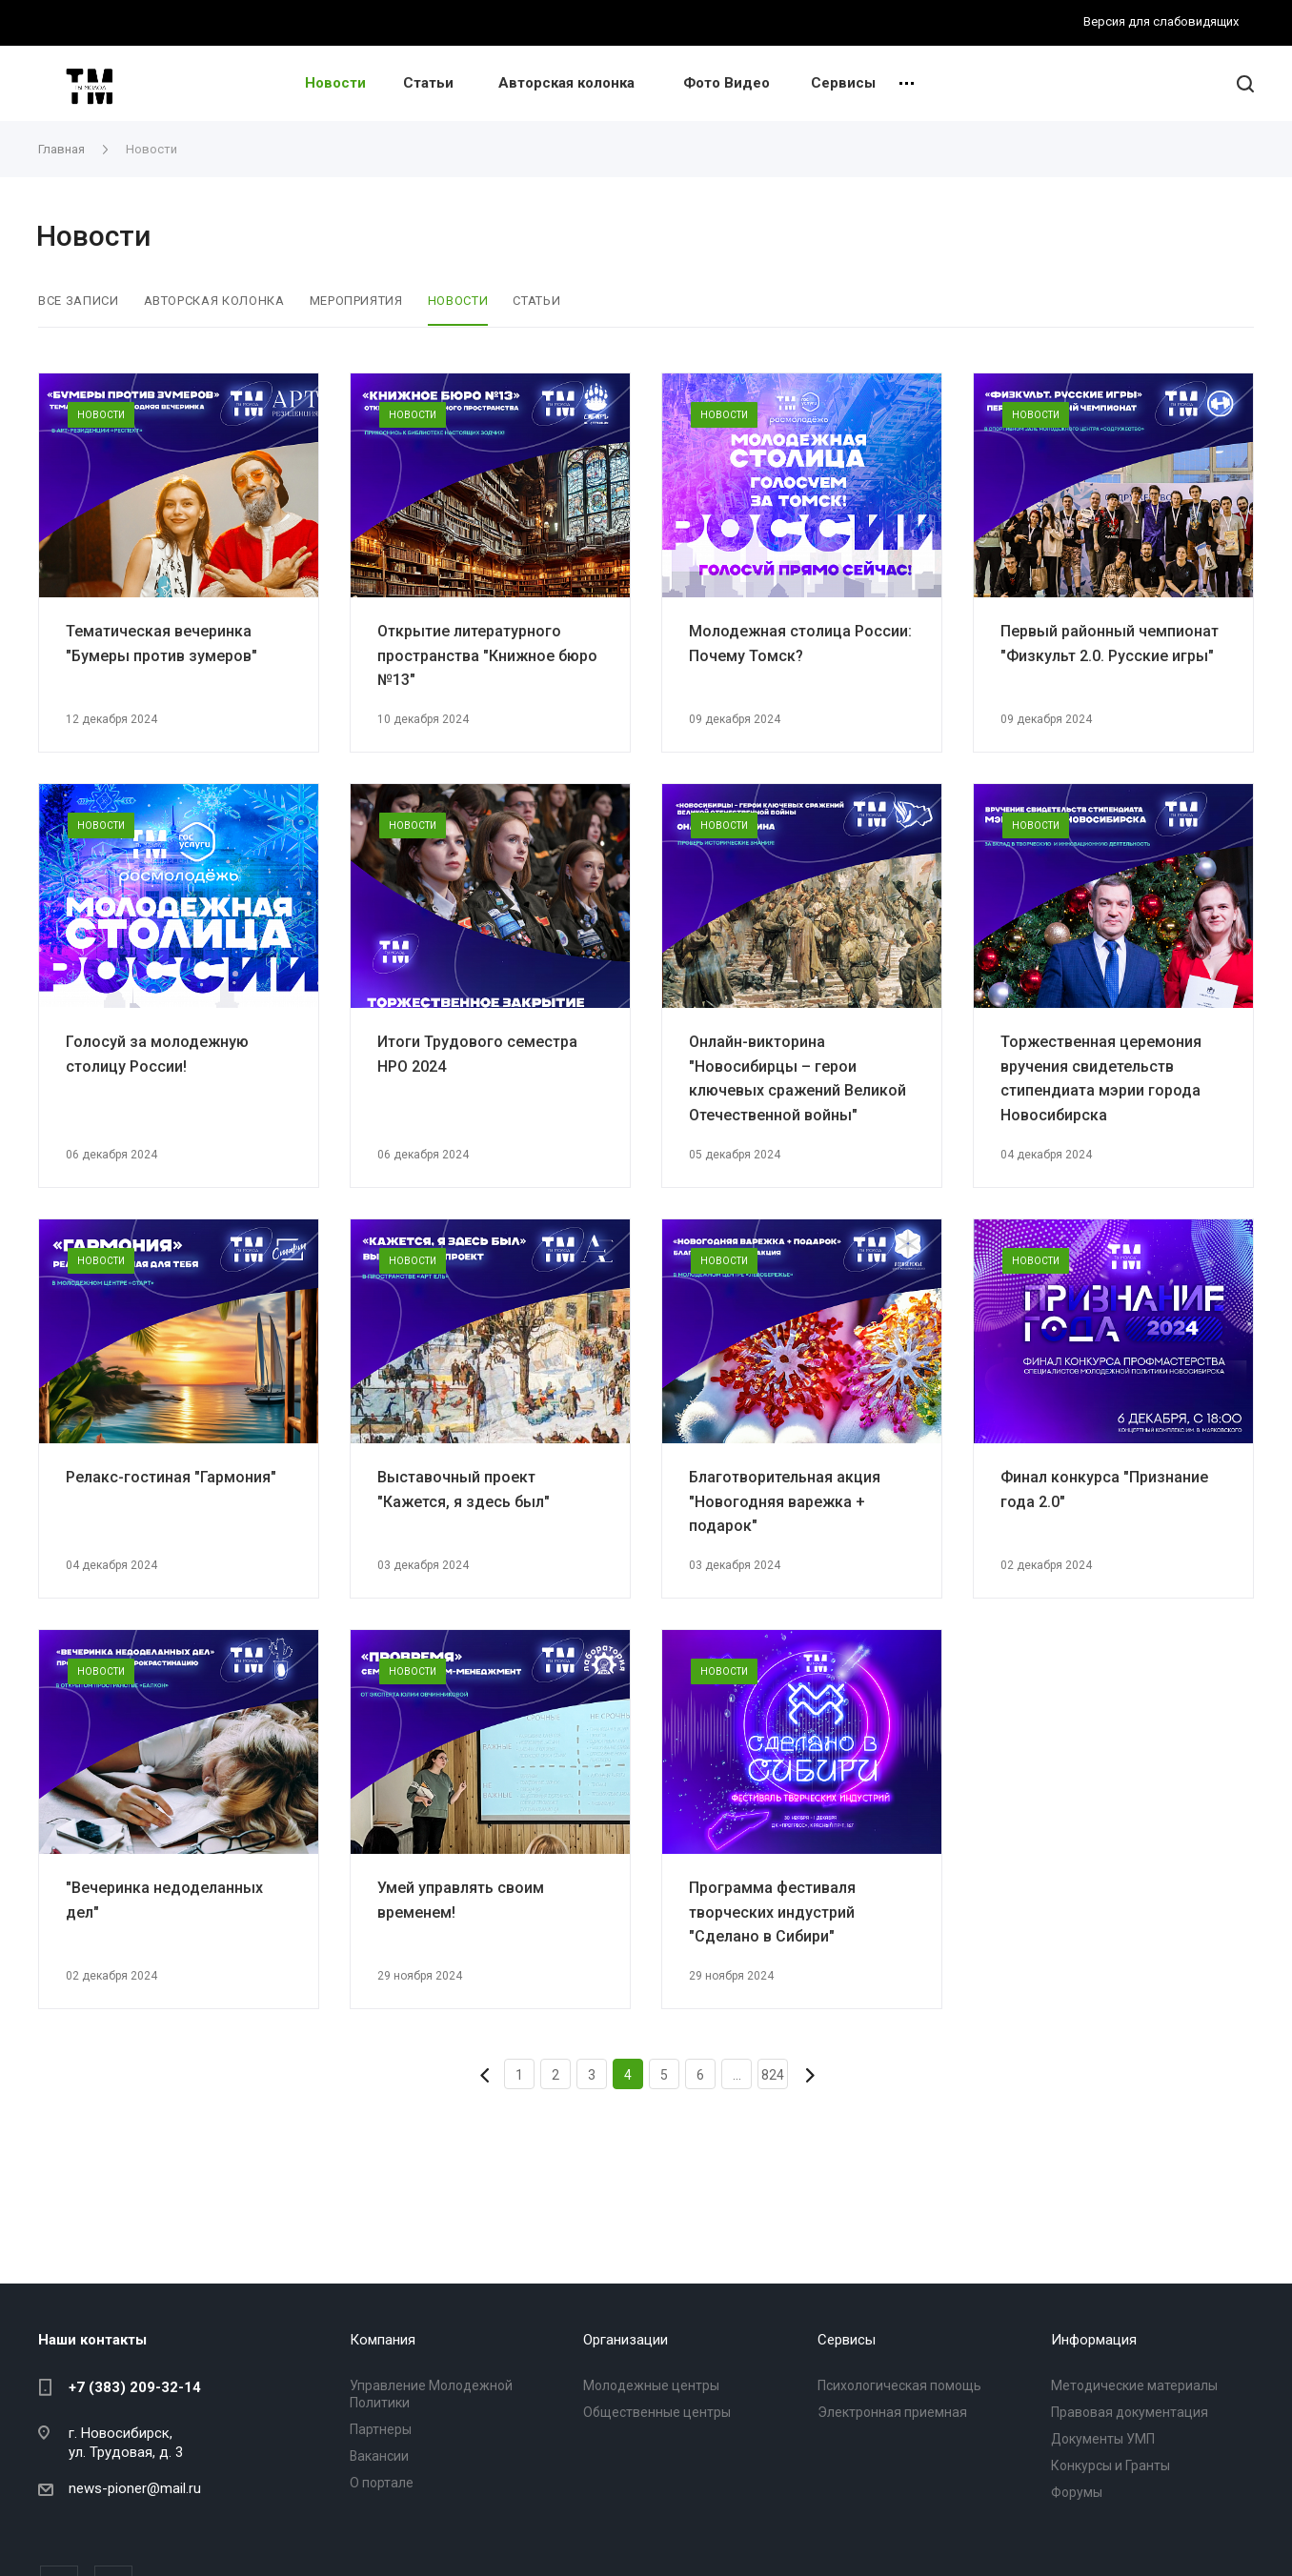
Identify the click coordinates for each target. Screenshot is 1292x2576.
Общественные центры (657, 2412)
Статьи (428, 82)
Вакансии (379, 2456)
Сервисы (843, 82)
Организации (625, 2339)
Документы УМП (1103, 2438)
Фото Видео (726, 82)
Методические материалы (1134, 2385)
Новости (335, 82)
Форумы (1076, 2492)
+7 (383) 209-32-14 (135, 2387)
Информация (1094, 2339)
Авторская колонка (566, 82)
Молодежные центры (651, 2385)
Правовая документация (1129, 2412)
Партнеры (381, 2429)
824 (772, 2075)
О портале (382, 2482)
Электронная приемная (892, 2412)
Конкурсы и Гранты (1110, 2465)
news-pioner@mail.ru (135, 2488)
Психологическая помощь (899, 2385)
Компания (382, 2339)
